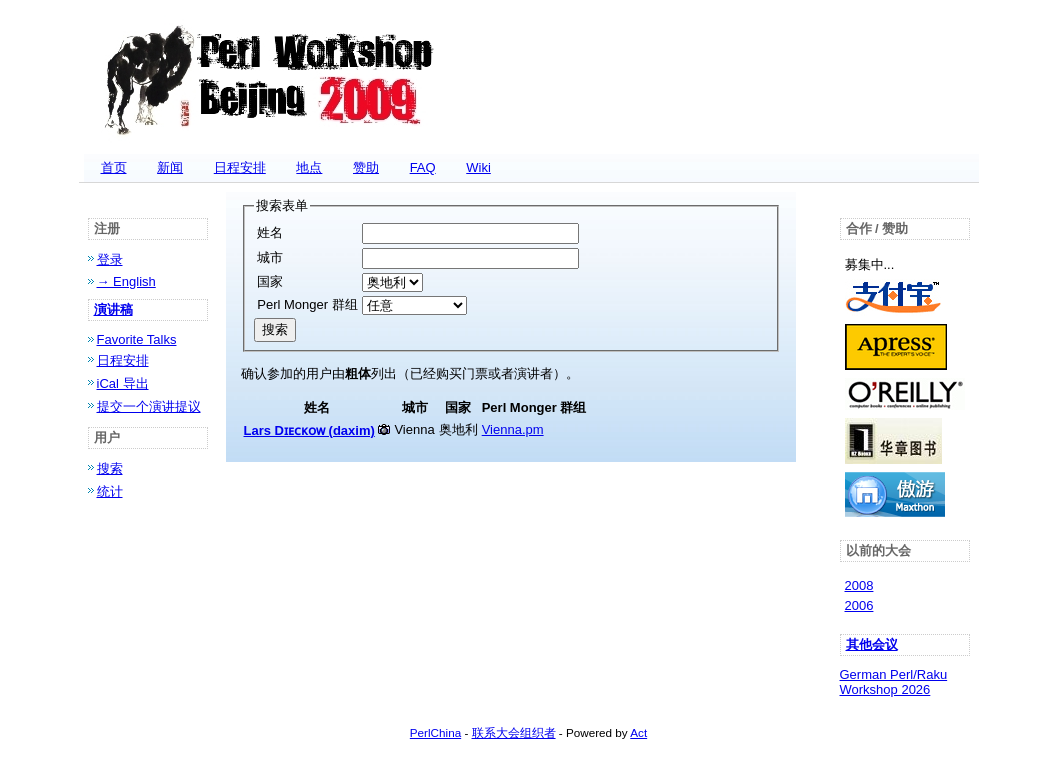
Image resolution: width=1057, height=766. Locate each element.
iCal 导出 (123, 383)
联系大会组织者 (514, 732)
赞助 (366, 167)
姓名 (270, 232)
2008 (859, 585)
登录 (110, 259)
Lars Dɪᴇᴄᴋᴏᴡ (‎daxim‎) (309, 430)
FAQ (423, 167)
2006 (859, 605)
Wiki (478, 167)
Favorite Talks (137, 339)
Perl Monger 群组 (307, 304)
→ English (126, 281)
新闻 (170, 167)
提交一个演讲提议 (149, 406)
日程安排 (240, 167)
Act (638, 732)
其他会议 (872, 644)
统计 (110, 491)
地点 (309, 167)
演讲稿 (113, 309)
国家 (270, 281)
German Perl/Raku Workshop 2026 (894, 682)
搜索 (110, 468)
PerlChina (435, 732)
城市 (270, 257)
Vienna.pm (513, 429)
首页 (114, 167)
